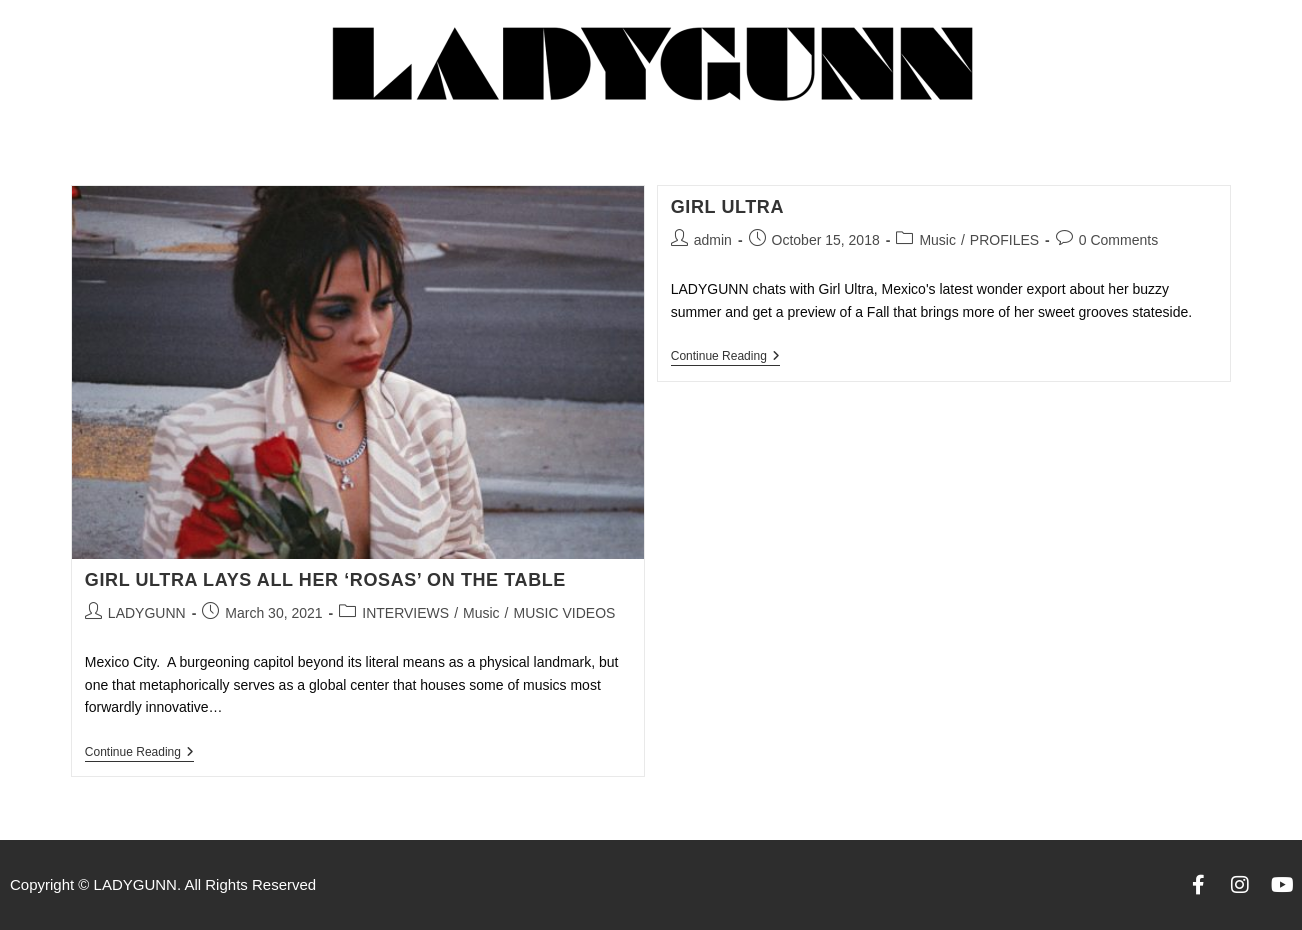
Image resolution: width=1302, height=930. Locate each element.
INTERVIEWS (405, 613)
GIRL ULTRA (727, 207)
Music (481, 613)
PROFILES (1004, 240)
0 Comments (1118, 240)
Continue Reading (139, 752)
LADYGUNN (147, 613)
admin (713, 240)
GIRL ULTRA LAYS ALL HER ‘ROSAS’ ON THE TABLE (325, 580)
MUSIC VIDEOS (565, 613)
